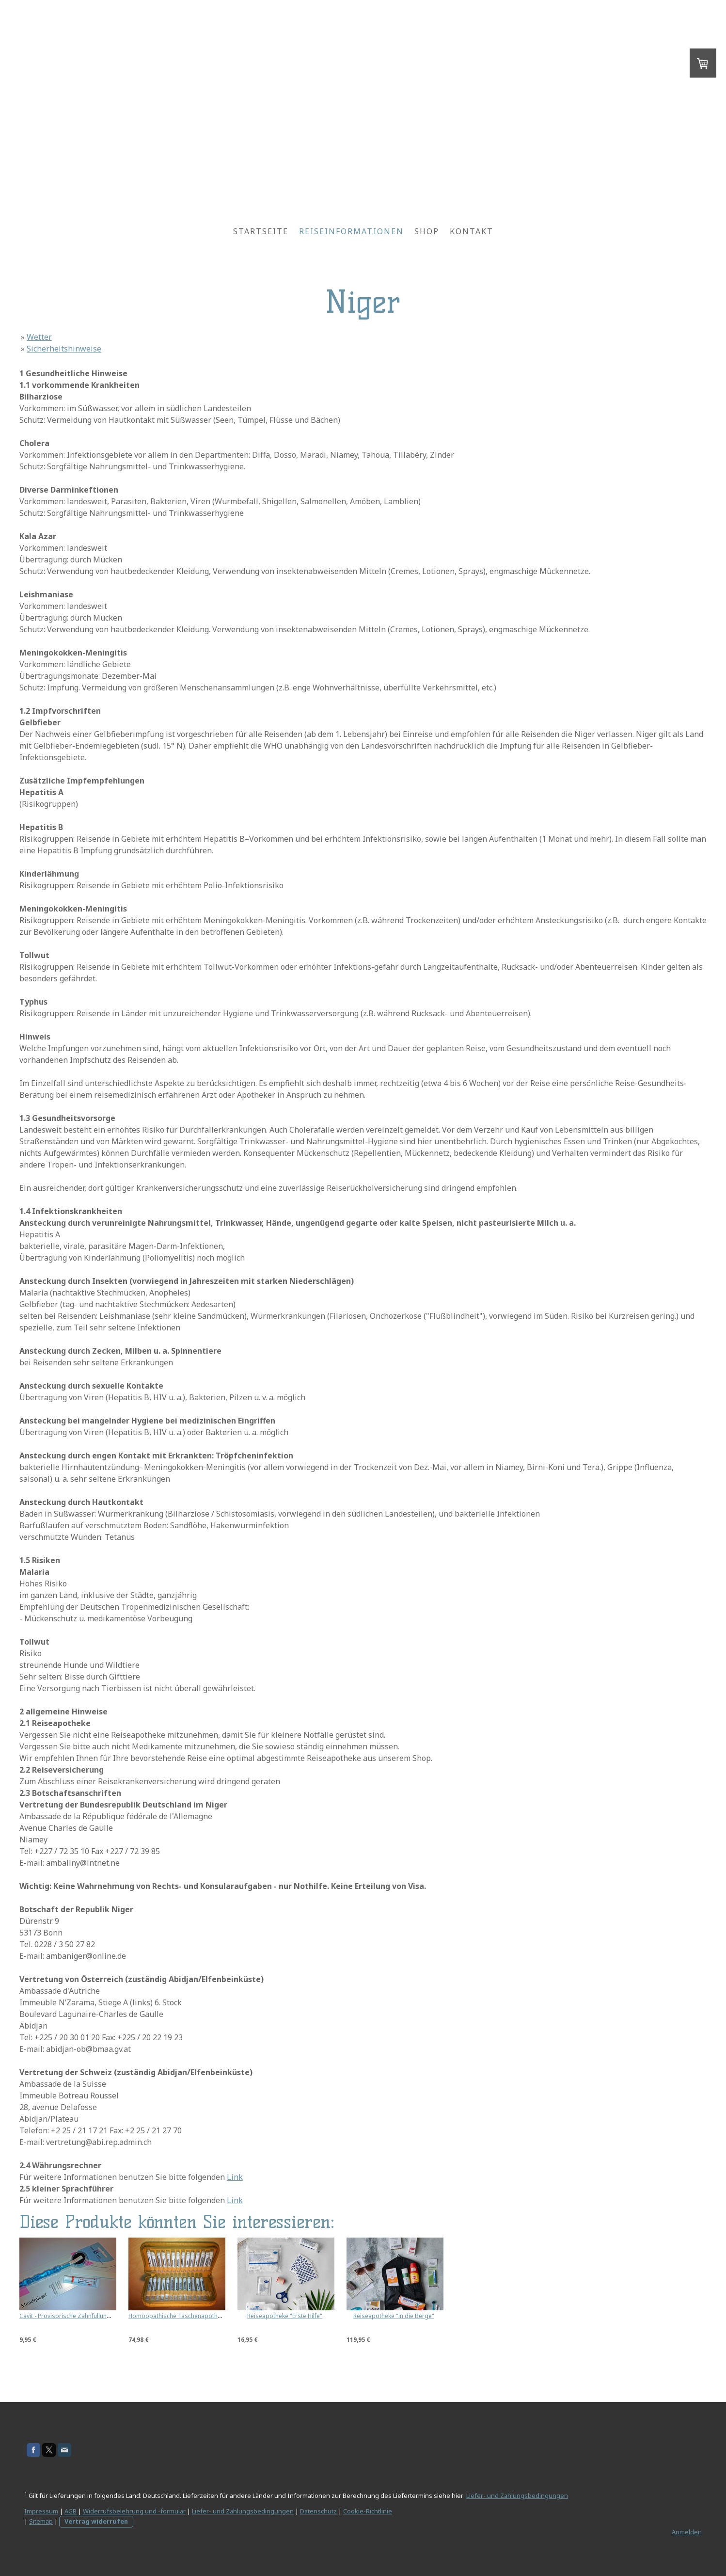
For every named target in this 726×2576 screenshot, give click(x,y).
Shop (426, 231)
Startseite (260, 231)
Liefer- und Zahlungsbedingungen (517, 2495)
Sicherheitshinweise (64, 348)
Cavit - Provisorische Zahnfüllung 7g (69, 2316)
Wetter (39, 337)
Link (235, 2177)
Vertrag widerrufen (96, 2521)
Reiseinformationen (351, 231)
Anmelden (687, 2532)
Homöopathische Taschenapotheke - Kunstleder (195, 2316)
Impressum (41, 2511)
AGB (70, 2511)
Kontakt (471, 231)
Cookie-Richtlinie (367, 2511)
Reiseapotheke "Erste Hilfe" (284, 2316)
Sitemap (41, 2521)
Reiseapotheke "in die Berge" (393, 2316)
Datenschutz (318, 2511)
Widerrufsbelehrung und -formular (134, 2511)
